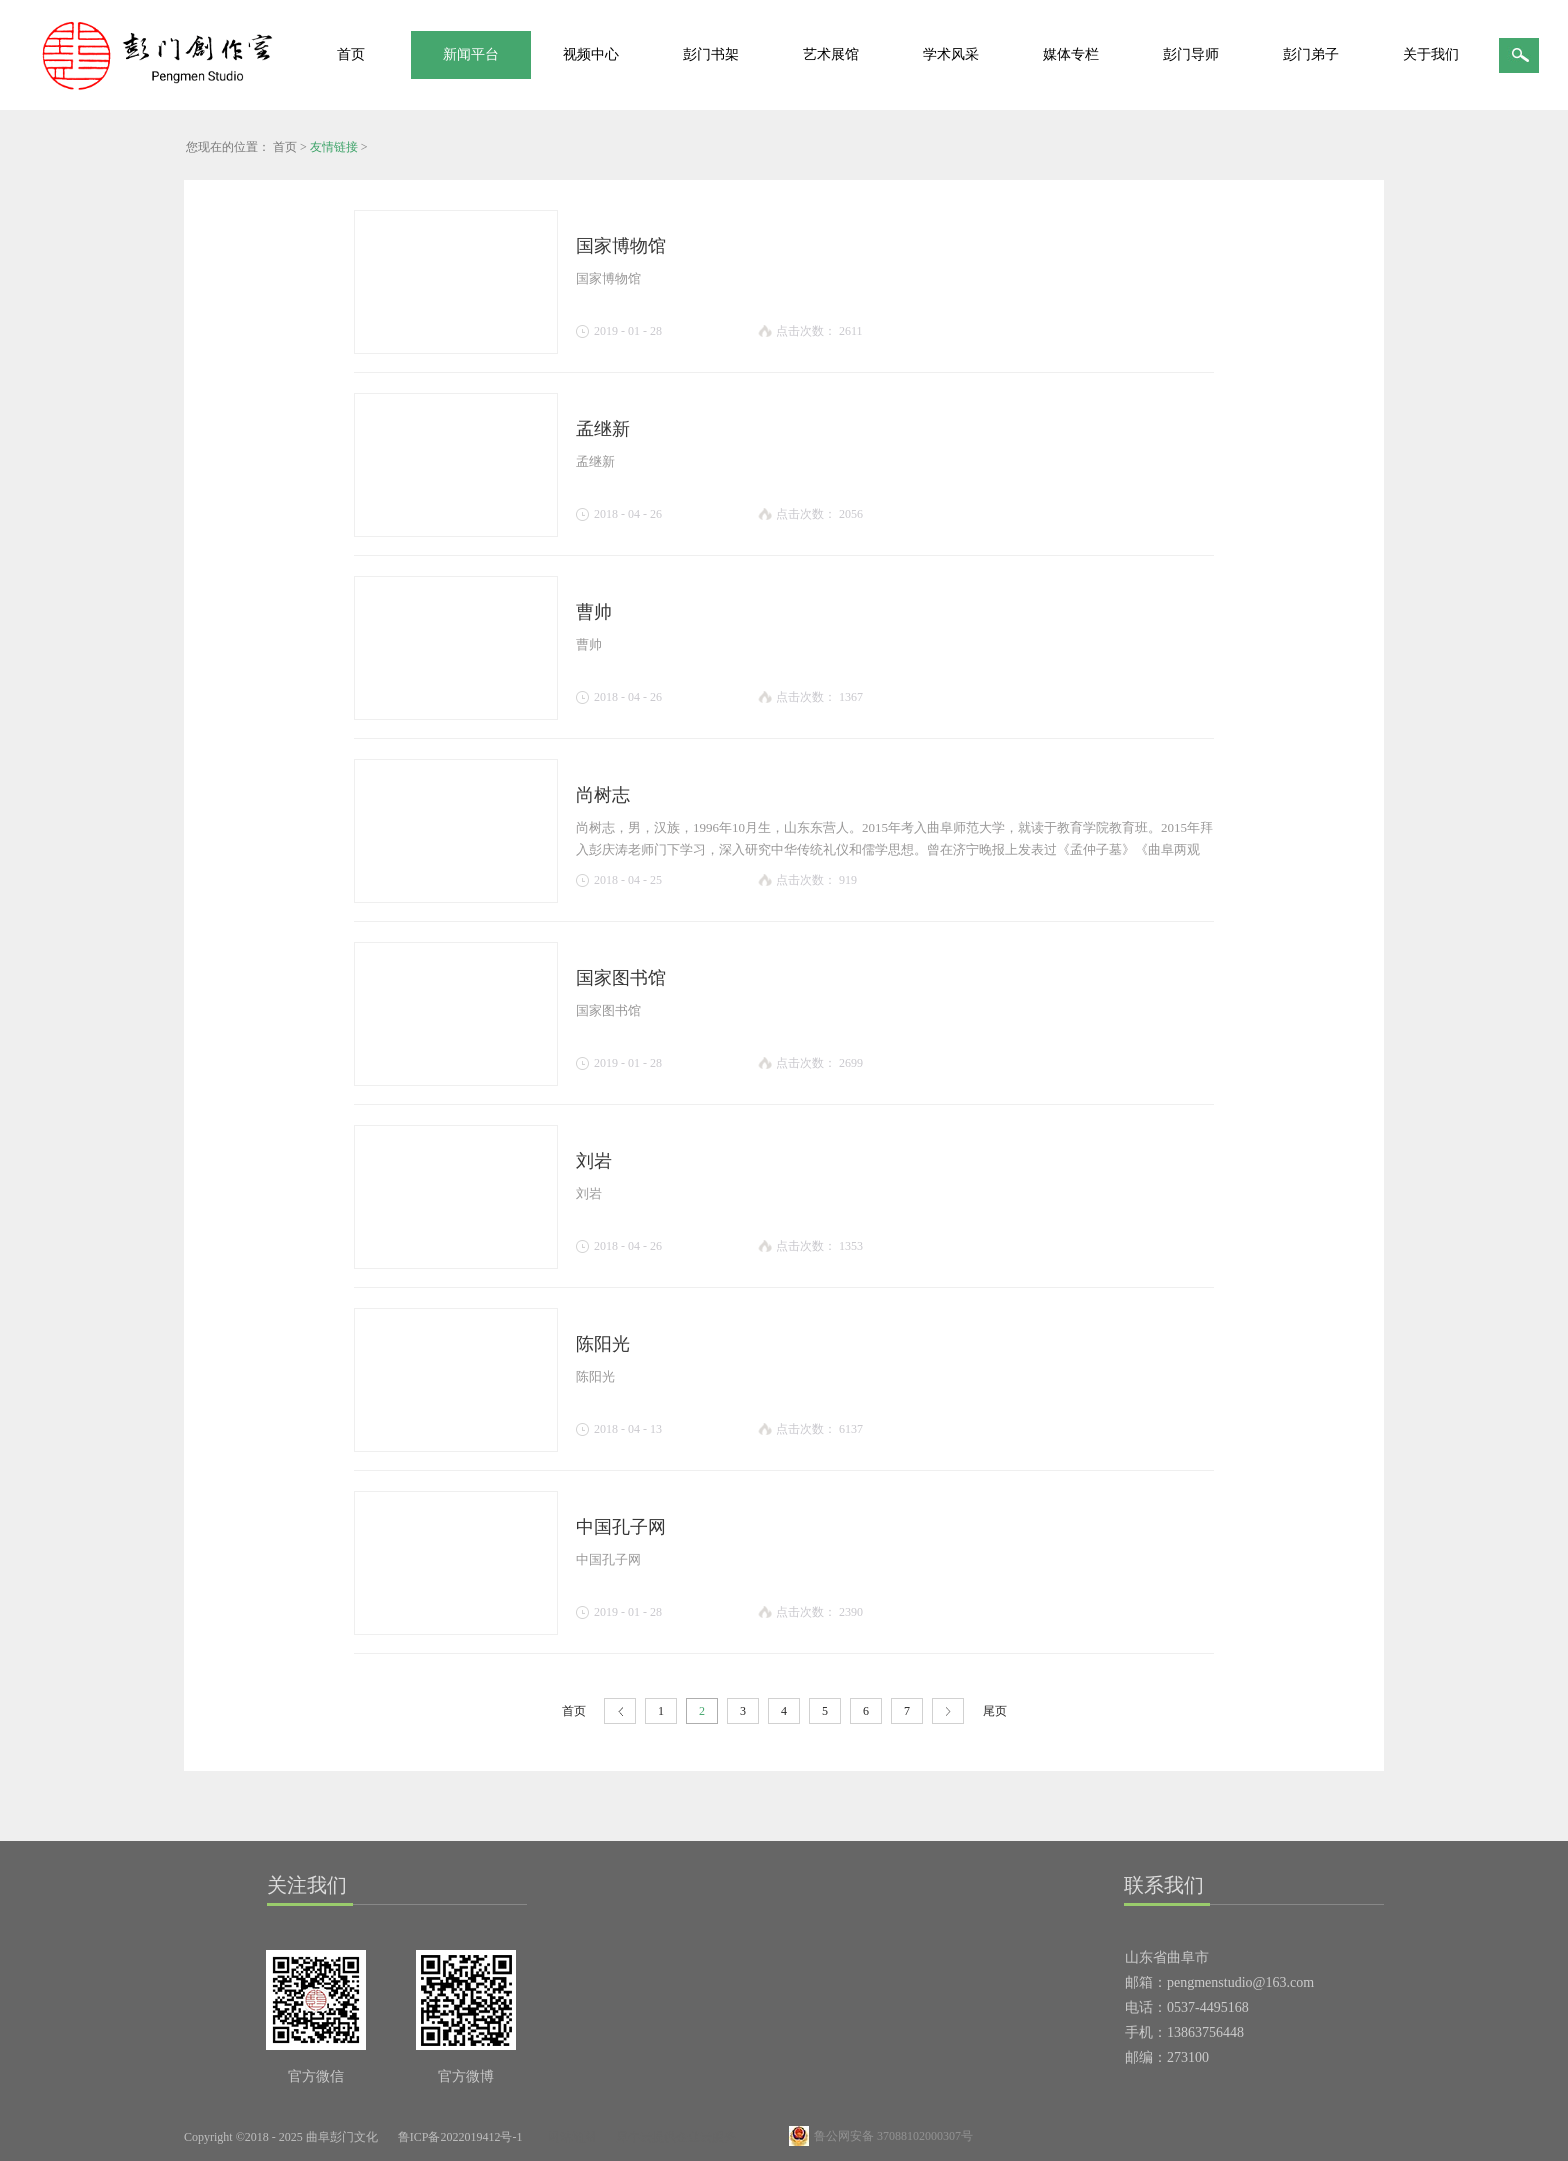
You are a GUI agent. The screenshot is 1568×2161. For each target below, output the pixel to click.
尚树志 (603, 795)
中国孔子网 (621, 1527)
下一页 (948, 1711)
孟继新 (603, 429)
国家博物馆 (621, 246)
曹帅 (594, 612)
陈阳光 (603, 1344)
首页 (351, 54)
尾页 (995, 1711)
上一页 (620, 1711)
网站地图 (569, 2137)
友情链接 (334, 147)
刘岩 (594, 1161)
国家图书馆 (621, 978)
